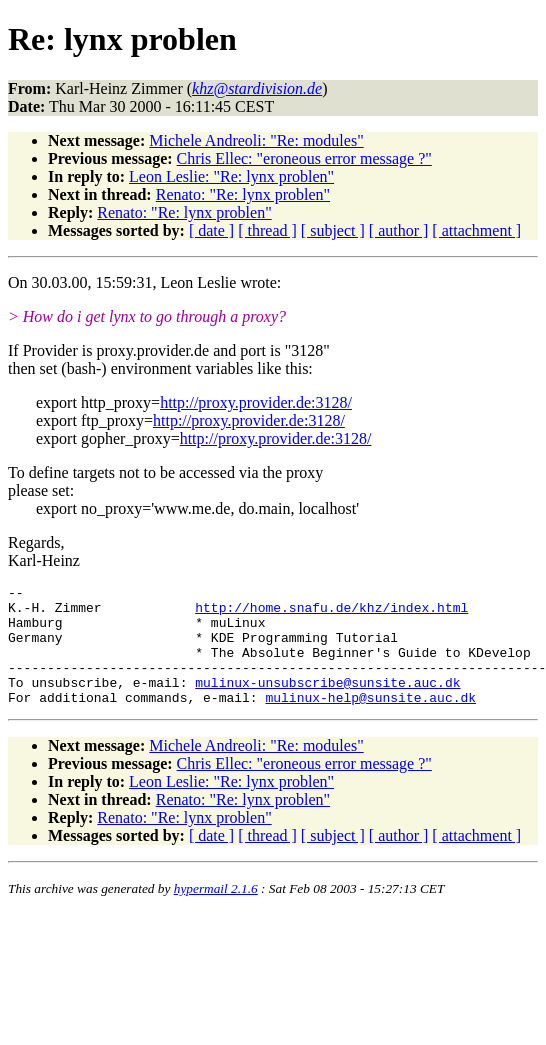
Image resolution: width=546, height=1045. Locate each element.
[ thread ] (267, 230)
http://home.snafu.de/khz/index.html (331, 613)
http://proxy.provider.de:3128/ (256, 402)
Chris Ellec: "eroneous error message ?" (304, 158)
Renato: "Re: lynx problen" (243, 194)
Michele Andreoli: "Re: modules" (256, 140)
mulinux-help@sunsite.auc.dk (370, 721)
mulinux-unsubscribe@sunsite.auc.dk (327, 703)
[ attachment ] (476, 230)
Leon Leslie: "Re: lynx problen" (231, 176)
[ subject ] (333, 230)
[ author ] (399, 230)
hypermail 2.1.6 (216, 912)
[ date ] (211, 230)
